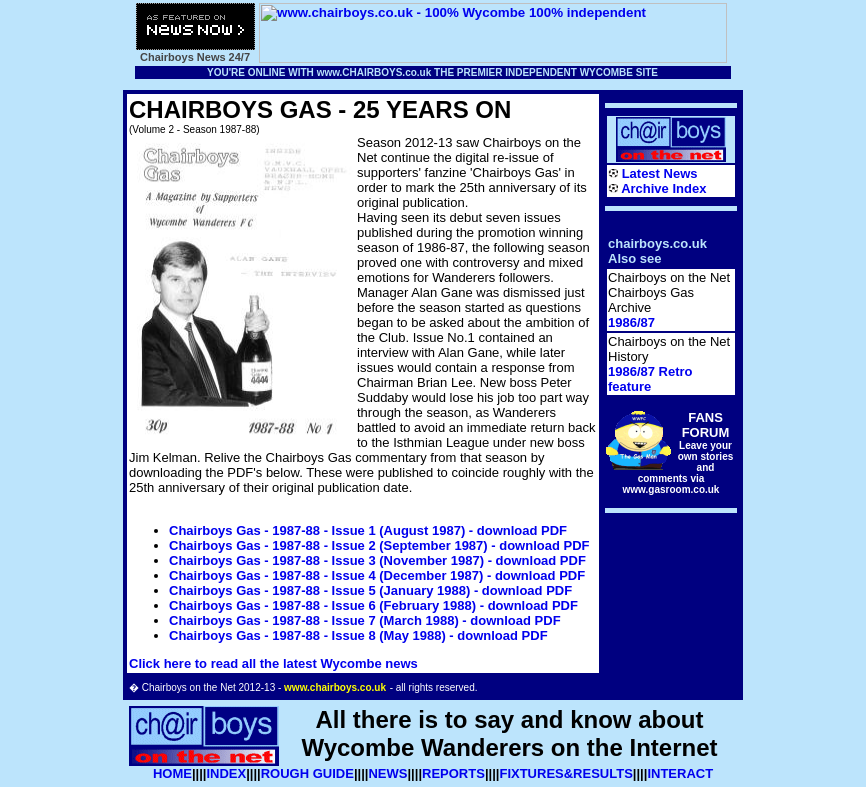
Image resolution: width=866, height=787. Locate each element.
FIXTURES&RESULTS (565, 773)
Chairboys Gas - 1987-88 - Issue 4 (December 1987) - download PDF (377, 575)
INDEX (226, 773)
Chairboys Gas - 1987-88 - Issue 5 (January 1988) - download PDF (370, 590)
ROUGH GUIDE (307, 773)
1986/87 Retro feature (650, 379)
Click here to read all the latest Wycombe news (273, 663)
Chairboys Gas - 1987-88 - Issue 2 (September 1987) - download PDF (379, 545)
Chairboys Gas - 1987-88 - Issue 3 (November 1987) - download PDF (377, 560)
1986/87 (631, 322)
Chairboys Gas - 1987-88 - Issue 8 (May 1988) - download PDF (358, 635)
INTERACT (680, 773)
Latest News (660, 173)
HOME (172, 773)
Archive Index (663, 188)
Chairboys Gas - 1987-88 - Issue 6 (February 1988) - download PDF (373, 605)
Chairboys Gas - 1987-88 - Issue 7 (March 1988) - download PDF (365, 620)
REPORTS (453, 773)
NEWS (387, 773)
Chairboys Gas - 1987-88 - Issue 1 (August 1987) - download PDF (368, 530)
